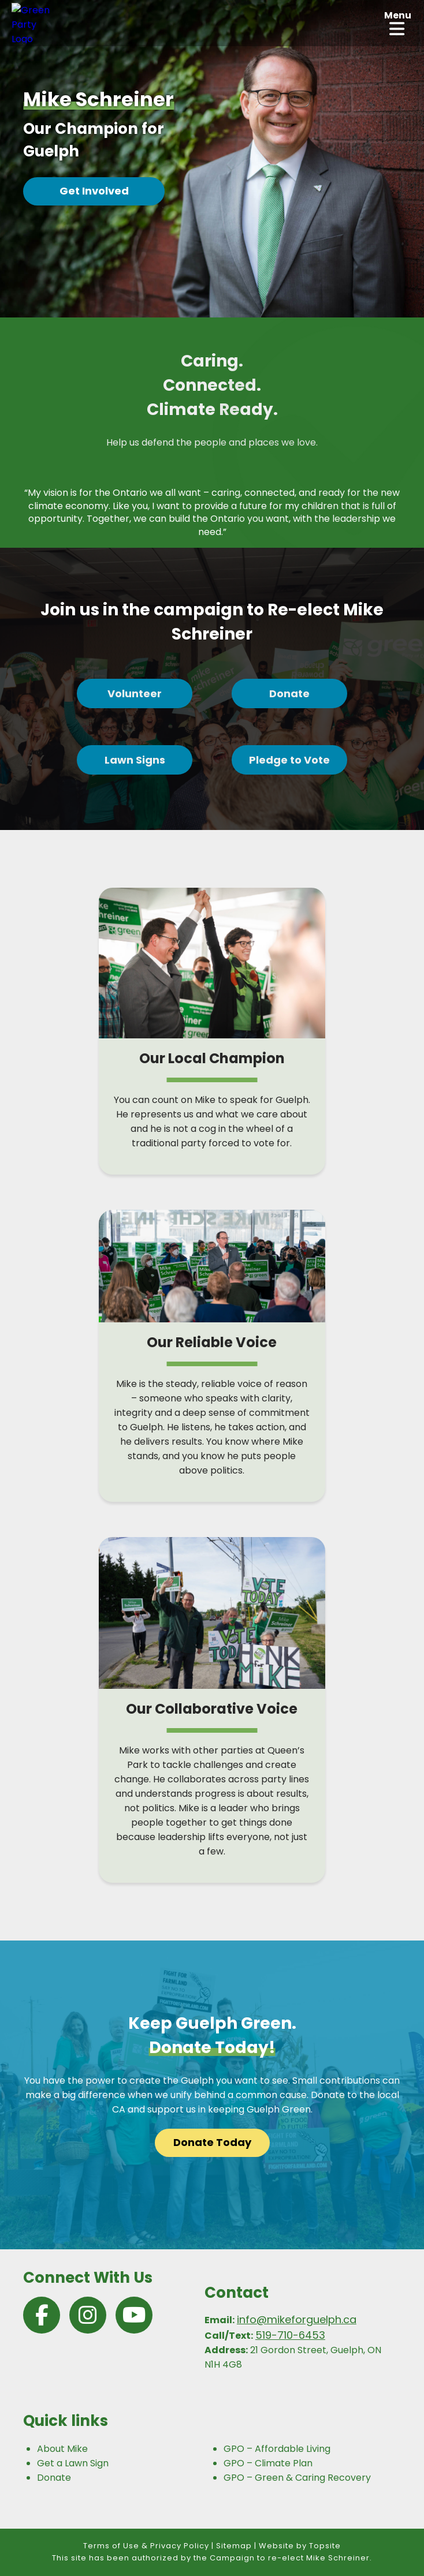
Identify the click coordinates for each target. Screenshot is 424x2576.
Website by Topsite (300, 2545)
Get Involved (94, 191)
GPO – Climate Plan (268, 2463)
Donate (289, 693)
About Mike (62, 2448)
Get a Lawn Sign (73, 2463)
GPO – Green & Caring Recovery (297, 2477)
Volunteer (134, 693)
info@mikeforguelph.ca (296, 2319)
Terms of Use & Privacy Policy (146, 2545)
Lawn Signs (135, 760)
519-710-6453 (290, 2335)
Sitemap (234, 2545)
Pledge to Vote (289, 760)
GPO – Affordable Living (277, 2448)
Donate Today (212, 2142)
